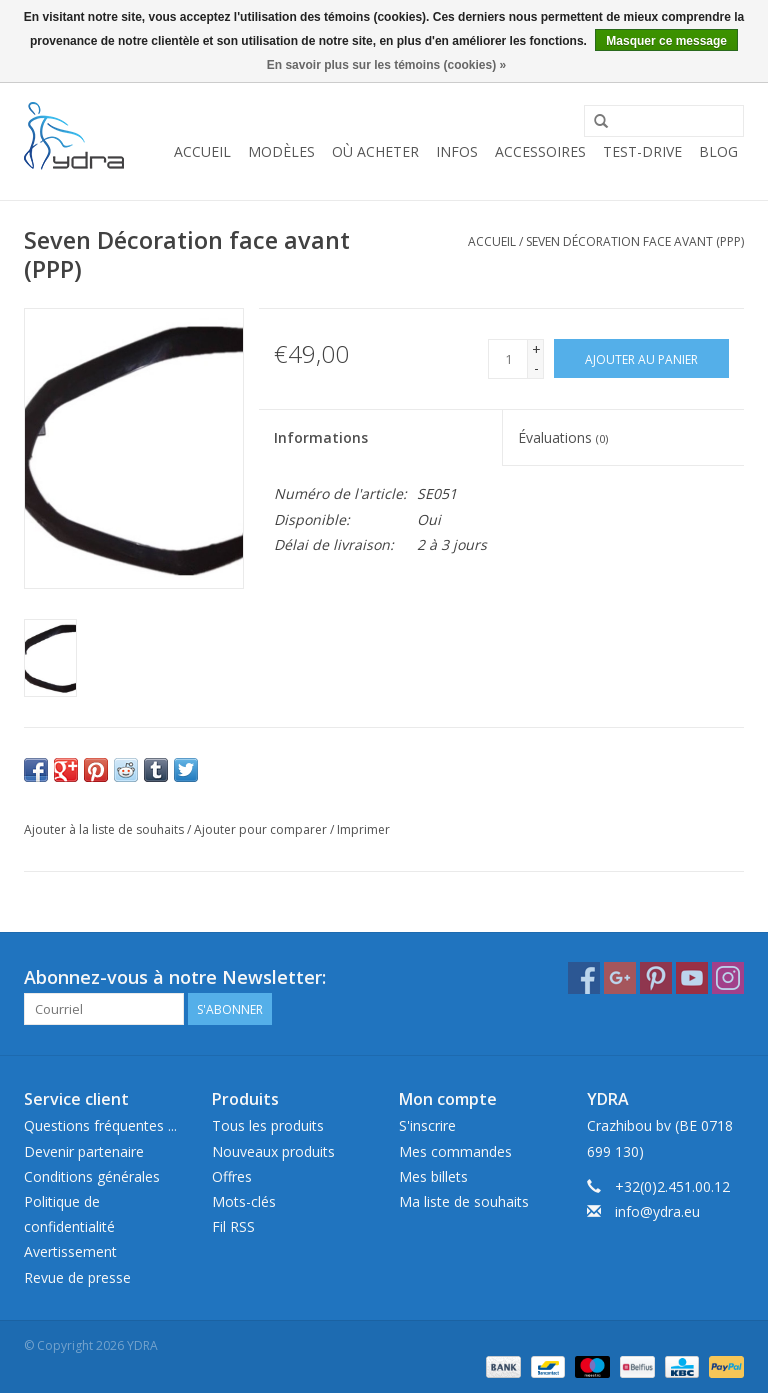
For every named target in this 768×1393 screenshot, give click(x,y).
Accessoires (540, 151)
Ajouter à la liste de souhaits (104, 829)
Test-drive (642, 151)
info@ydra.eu (657, 1211)
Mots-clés (244, 1201)
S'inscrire (427, 1125)
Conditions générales (92, 1176)
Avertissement (70, 1251)
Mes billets (433, 1176)
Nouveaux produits (273, 1151)
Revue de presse (77, 1277)
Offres (232, 1176)
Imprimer (363, 829)
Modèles (281, 151)
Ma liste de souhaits (464, 1201)
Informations (321, 437)
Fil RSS (233, 1226)
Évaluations (563, 437)
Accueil (202, 151)
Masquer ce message (666, 41)
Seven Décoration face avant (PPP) (635, 241)
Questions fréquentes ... (100, 1125)
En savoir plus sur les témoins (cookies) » (386, 65)
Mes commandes (455, 1151)
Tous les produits (268, 1125)
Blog (718, 151)
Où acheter (375, 151)
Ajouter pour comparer (262, 829)
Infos (457, 151)
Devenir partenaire (84, 1151)
